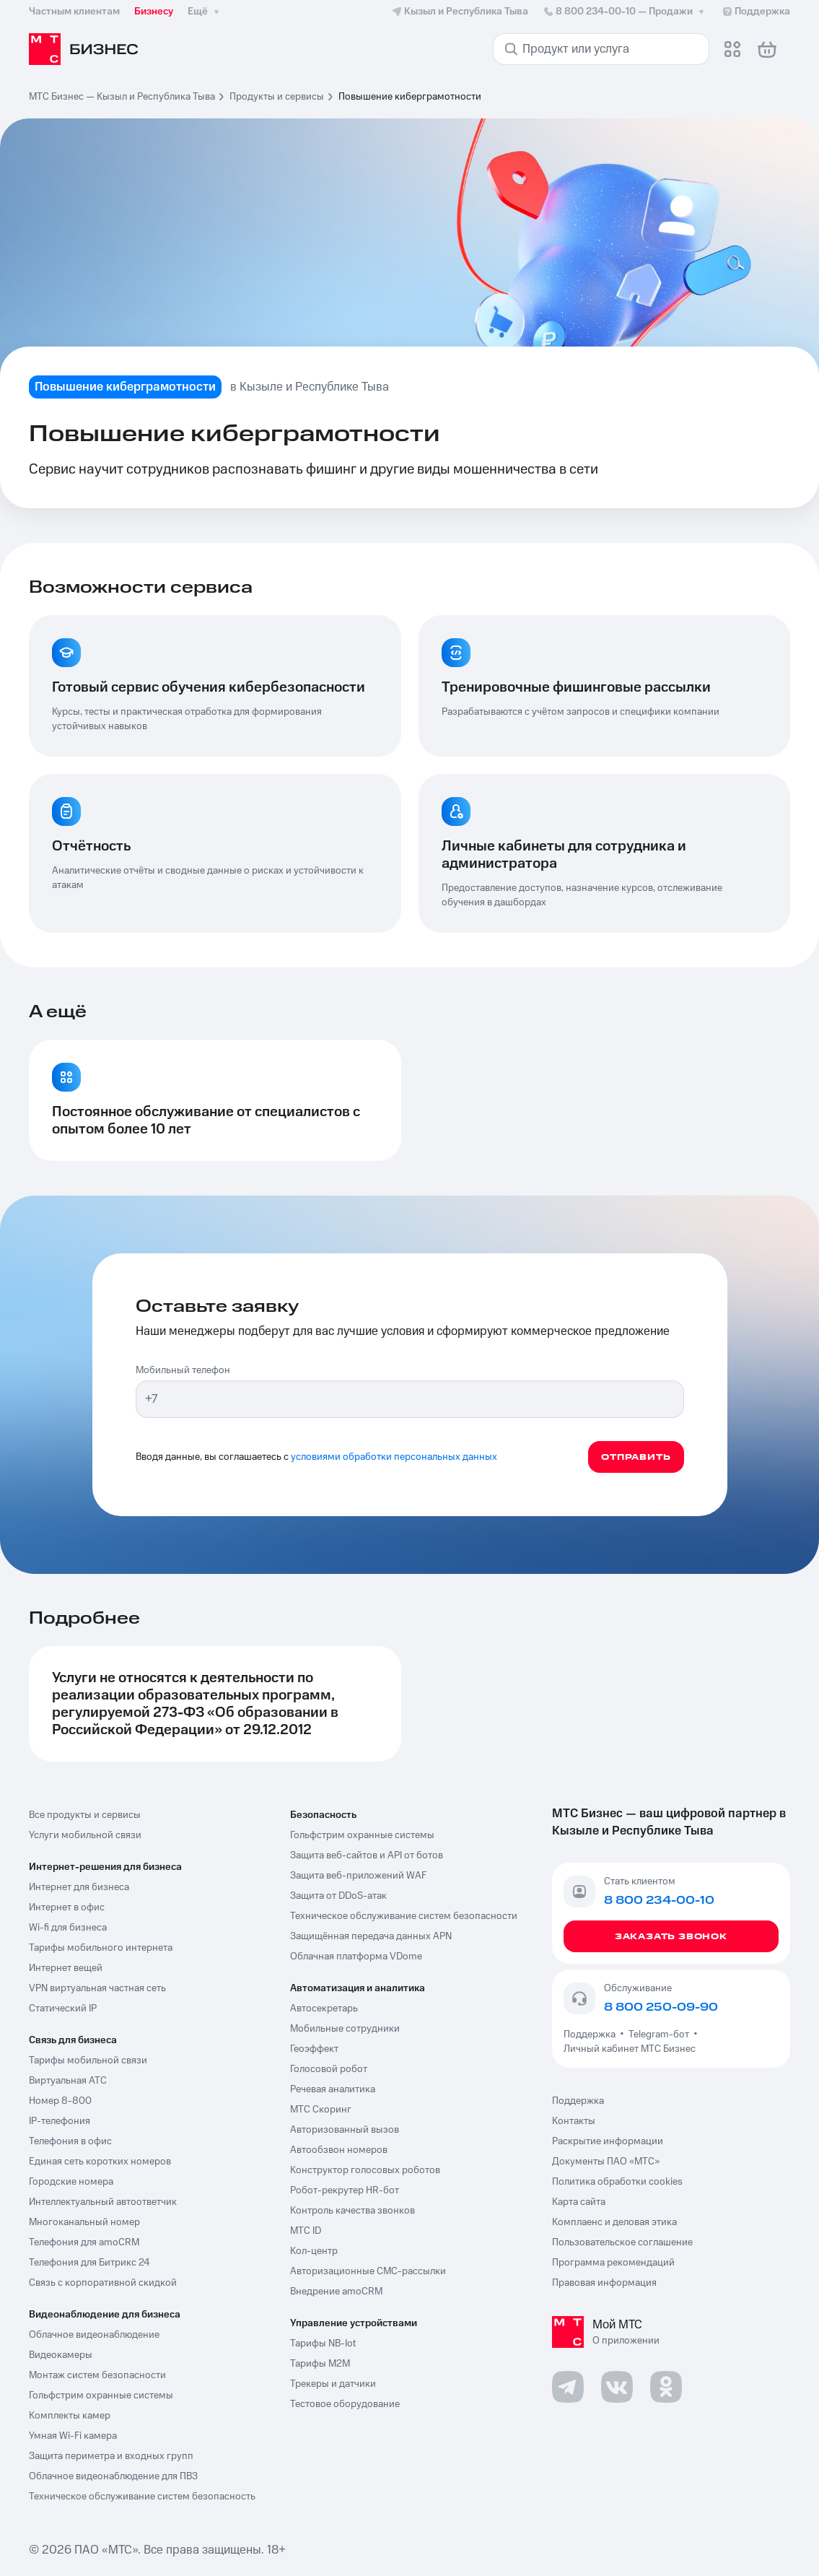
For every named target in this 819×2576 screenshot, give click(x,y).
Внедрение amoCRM (336, 2291)
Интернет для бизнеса (79, 1887)
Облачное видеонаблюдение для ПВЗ (113, 2476)
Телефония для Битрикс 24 (89, 2262)
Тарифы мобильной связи (88, 2060)
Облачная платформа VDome (356, 1956)
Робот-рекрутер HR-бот (344, 2190)
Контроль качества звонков (352, 2210)
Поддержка (592, 2034)
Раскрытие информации (607, 2141)
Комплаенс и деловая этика (614, 2222)
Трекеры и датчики (333, 2384)
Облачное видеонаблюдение (94, 2335)
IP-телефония (59, 2121)
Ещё (205, 11)
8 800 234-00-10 (625, 11)
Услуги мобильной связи (85, 1835)
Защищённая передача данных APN (371, 1936)
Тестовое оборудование (345, 2404)
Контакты (573, 2121)
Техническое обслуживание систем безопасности (403, 1916)
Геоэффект (314, 2049)
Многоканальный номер (84, 2222)
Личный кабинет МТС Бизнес (630, 2049)
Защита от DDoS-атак (338, 1896)
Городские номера (71, 2182)
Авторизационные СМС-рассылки (368, 2271)
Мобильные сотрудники (345, 2029)
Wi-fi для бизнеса (68, 1927)
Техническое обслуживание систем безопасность (142, 2496)
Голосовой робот (328, 2069)
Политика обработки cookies (617, 2182)
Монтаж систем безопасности (97, 2375)
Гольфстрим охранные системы (101, 2395)
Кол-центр (314, 2251)
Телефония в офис (70, 2141)
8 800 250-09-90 (661, 2007)
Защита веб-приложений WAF (358, 1875)
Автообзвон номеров (338, 2150)
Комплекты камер (69, 2416)
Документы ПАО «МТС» (606, 2161)
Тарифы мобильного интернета (100, 1948)
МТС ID (305, 2231)
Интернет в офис (67, 1907)
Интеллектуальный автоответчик (103, 2202)
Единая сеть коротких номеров (100, 2161)
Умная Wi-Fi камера (73, 2436)
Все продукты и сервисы (85, 1815)
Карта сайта (578, 2202)
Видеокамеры (60, 2355)
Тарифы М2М (320, 2364)
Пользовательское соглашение (622, 2242)
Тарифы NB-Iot (323, 2343)
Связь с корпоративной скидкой (103, 2283)
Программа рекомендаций (613, 2262)
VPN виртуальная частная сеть (97, 1988)
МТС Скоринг (320, 2109)
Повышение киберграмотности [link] (409, 97)
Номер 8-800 (60, 2101)
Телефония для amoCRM (84, 2242)
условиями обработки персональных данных (394, 1457)
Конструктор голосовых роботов (365, 2170)
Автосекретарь (324, 2008)
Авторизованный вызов (344, 2130)
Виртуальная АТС (68, 2081)
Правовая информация (604, 2283)
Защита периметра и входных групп (111, 2456)
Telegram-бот (659, 2034)
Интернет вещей (65, 1968)
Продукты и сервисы (276, 97)
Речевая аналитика (332, 2089)
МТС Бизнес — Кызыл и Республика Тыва (122, 97)
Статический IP (63, 2008)
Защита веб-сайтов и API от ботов (366, 1855)
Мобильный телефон (183, 1370)
